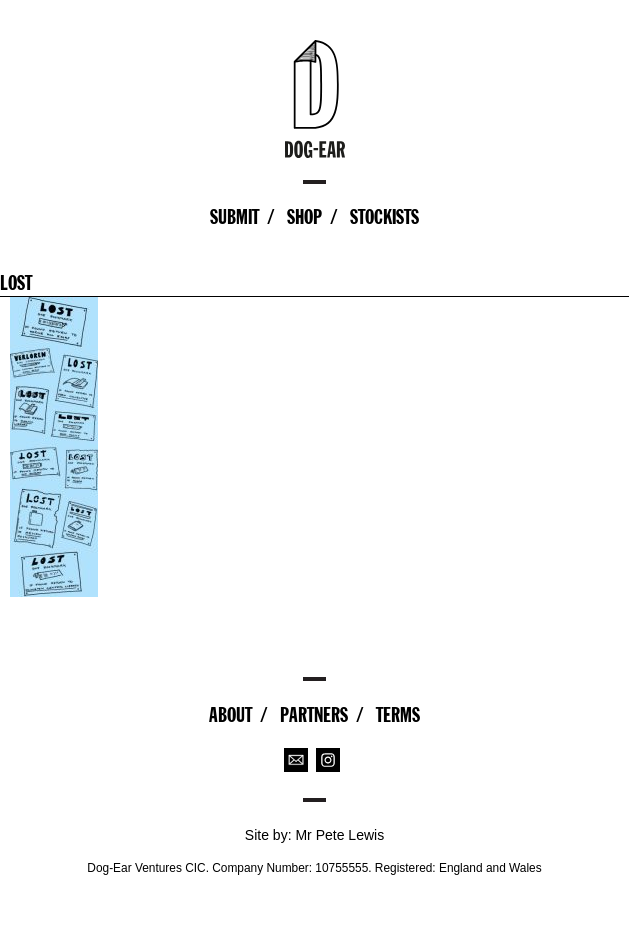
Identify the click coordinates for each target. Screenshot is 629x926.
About (230, 715)
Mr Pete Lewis (339, 835)
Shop (304, 217)
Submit (234, 217)
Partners (314, 715)
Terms (398, 715)
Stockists (384, 217)
